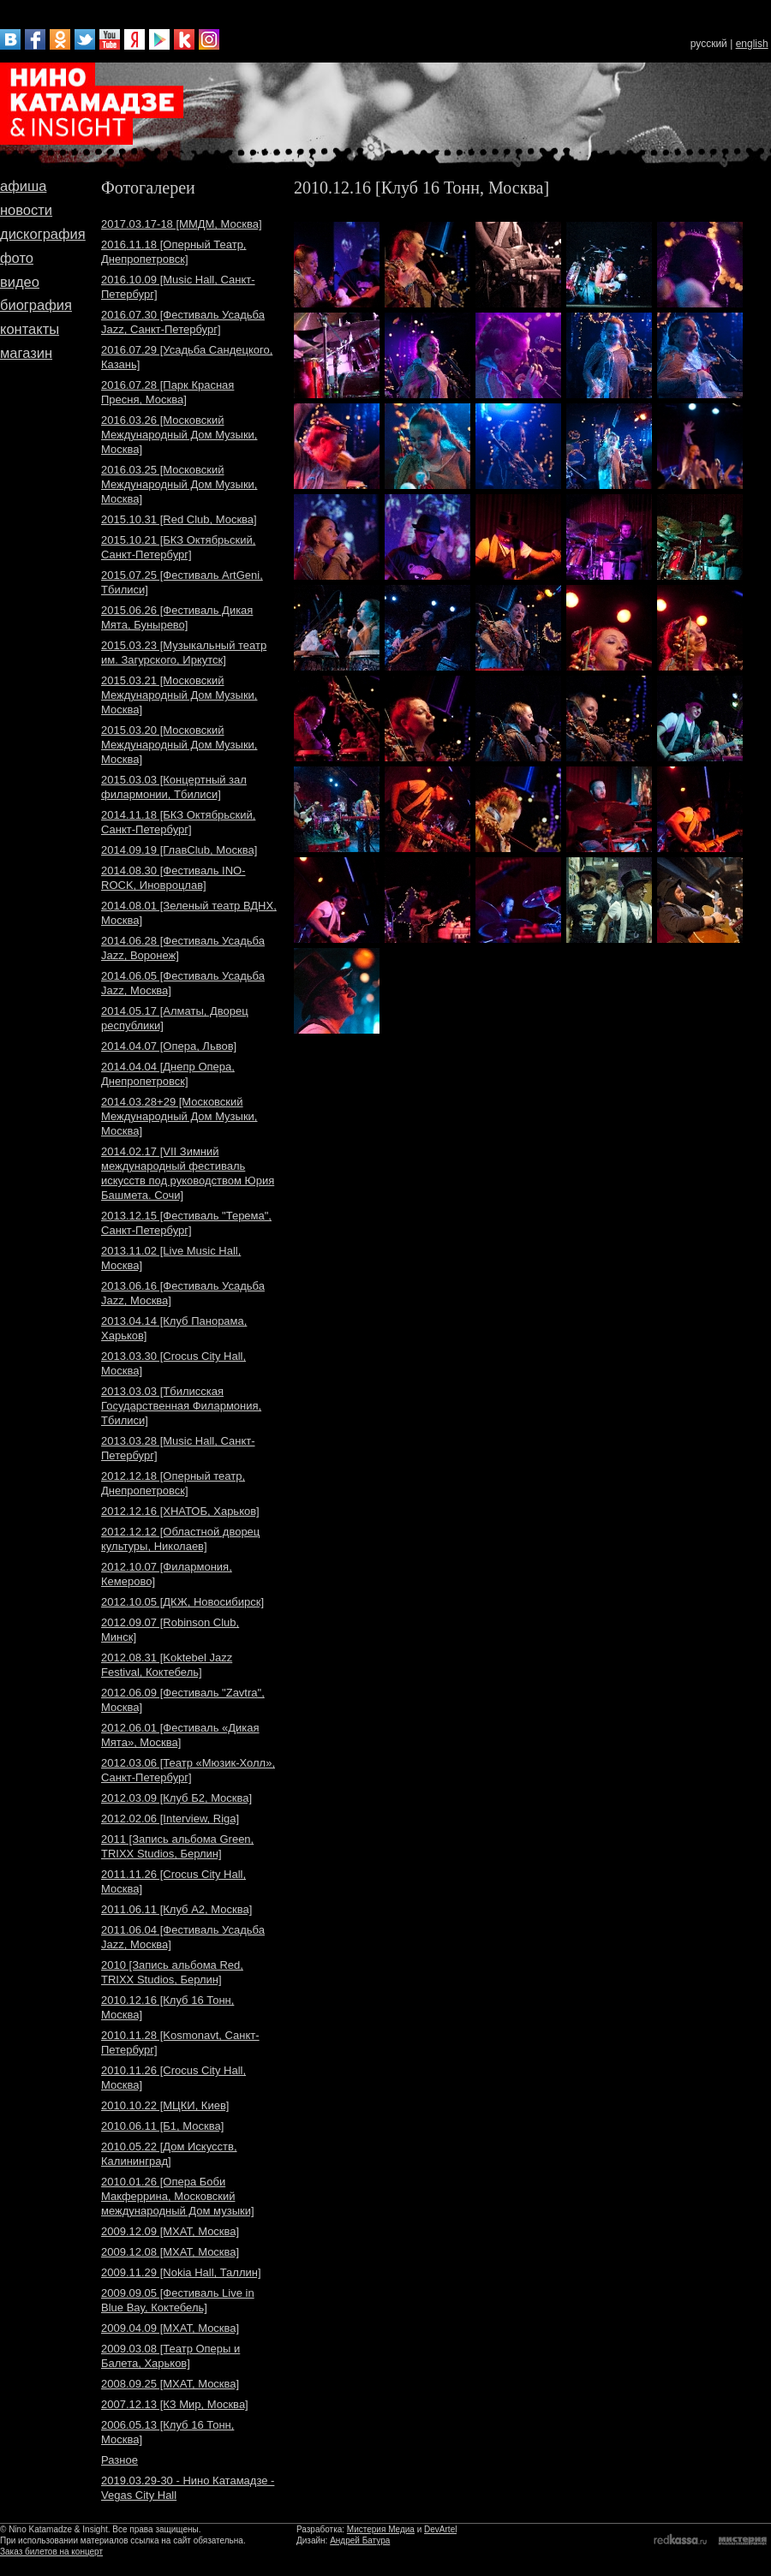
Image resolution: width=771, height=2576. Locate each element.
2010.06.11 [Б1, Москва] (162, 2126)
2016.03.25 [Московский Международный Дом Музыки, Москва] (179, 484)
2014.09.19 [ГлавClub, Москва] (179, 850)
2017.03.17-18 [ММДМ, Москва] (181, 224)
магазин (26, 353)
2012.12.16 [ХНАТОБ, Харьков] (180, 1511)
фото (16, 257)
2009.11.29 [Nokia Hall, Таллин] (181, 2272)
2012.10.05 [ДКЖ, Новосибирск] (182, 1601)
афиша (23, 186)
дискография (43, 234)
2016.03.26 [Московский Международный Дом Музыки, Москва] (179, 435)
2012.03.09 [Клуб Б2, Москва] (176, 1798)
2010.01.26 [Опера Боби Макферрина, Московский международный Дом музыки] (177, 2196)
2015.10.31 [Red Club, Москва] (179, 519)
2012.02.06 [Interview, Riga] (170, 1818)
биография (36, 305)
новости (26, 210)
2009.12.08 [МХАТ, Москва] (170, 2251)
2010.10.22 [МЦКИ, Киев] (165, 2105)
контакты (29, 329)
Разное (119, 2460)
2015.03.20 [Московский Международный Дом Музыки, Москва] (179, 745)
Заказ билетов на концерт (51, 2551)
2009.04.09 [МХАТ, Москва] (170, 2328)
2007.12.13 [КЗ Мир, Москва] (174, 2404)
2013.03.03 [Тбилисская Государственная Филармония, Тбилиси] (181, 1406)
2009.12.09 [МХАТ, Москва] (170, 2231)
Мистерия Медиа (381, 2529)
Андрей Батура (360, 2540)
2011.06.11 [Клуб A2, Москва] (176, 1909)
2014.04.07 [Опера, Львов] (168, 1046)
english (752, 44)
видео (19, 281)
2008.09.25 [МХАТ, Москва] (170, 2383)
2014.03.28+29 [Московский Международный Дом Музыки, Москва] (179, 1116)
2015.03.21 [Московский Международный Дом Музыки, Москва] (179, 695)
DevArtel (440, 2529)
